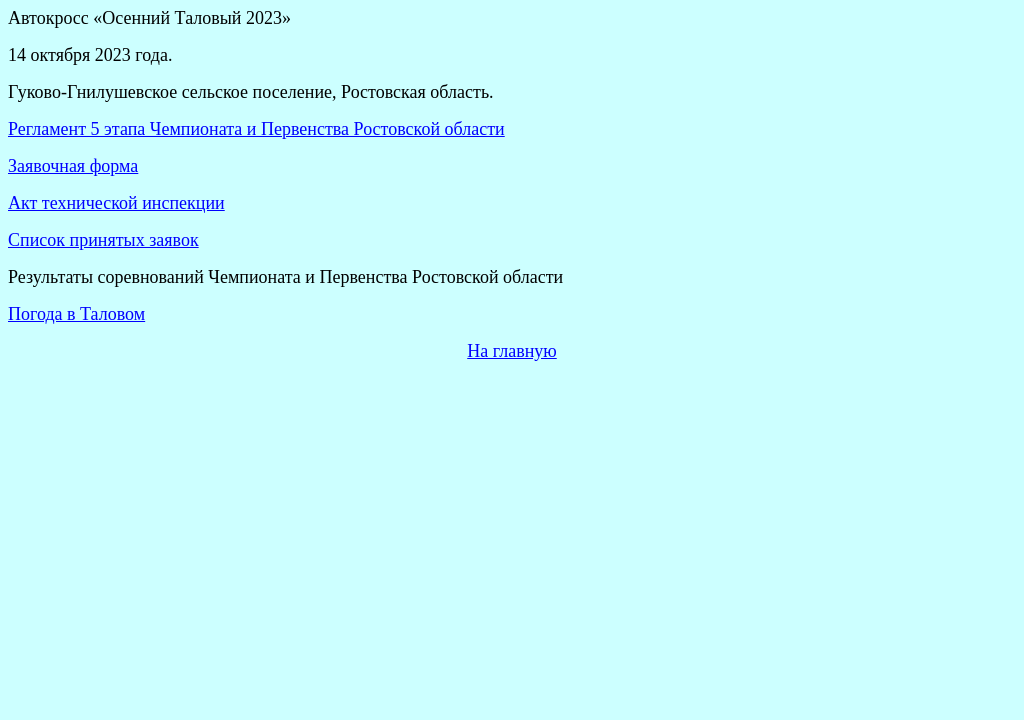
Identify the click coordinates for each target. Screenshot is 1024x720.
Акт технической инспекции (116, 203)
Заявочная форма (73, 166)
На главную (512, 351)
